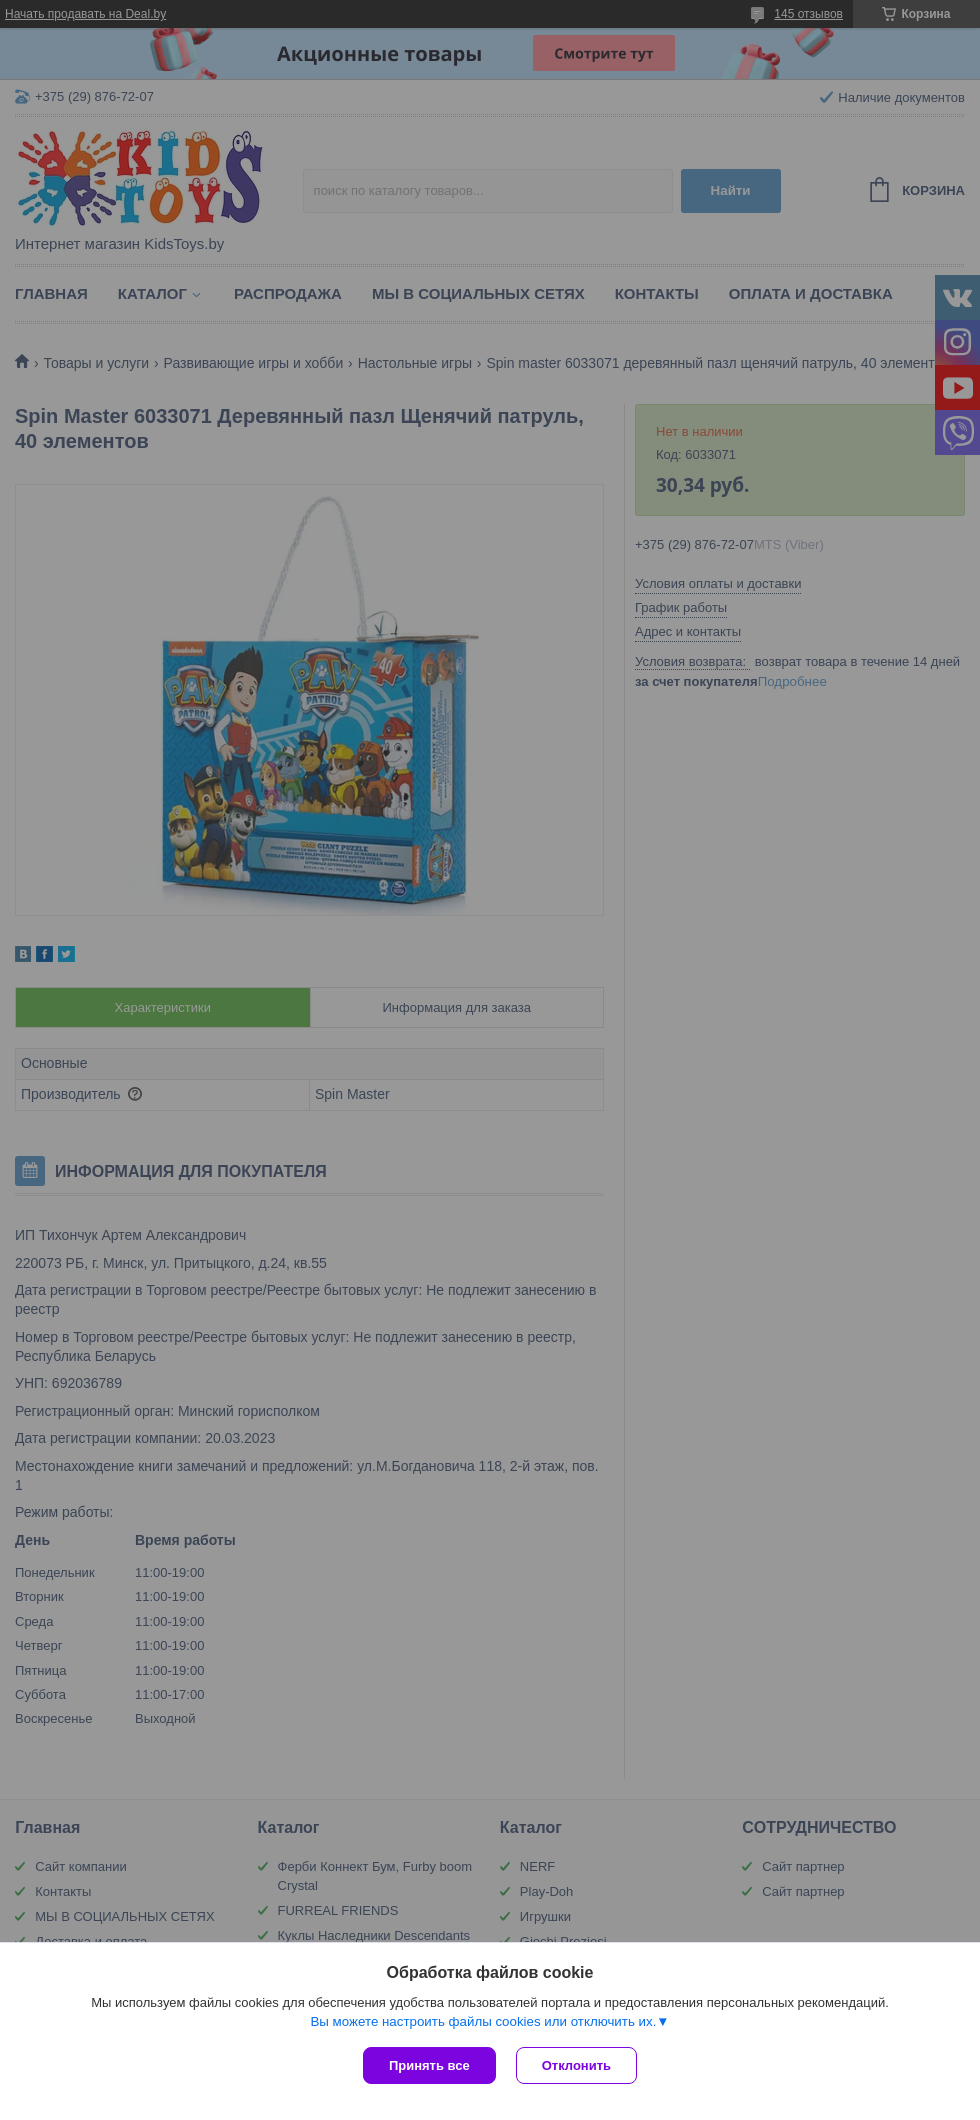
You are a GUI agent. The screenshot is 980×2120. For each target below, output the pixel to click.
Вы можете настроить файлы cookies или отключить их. (483, 2021)
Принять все (429, 2065)
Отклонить (576, 2065)
